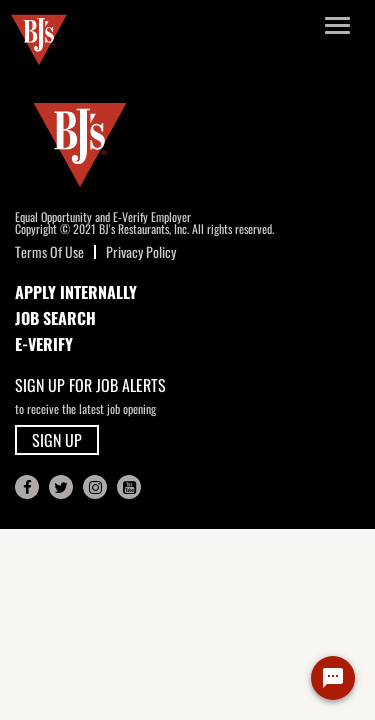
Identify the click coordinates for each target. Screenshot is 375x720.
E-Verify (44, 344)
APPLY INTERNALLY (76, 292)
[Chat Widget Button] (333, 678)
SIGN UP (57, 440)
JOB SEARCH (55, 318)
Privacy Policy (141, 251)
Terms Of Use (49, 251)
